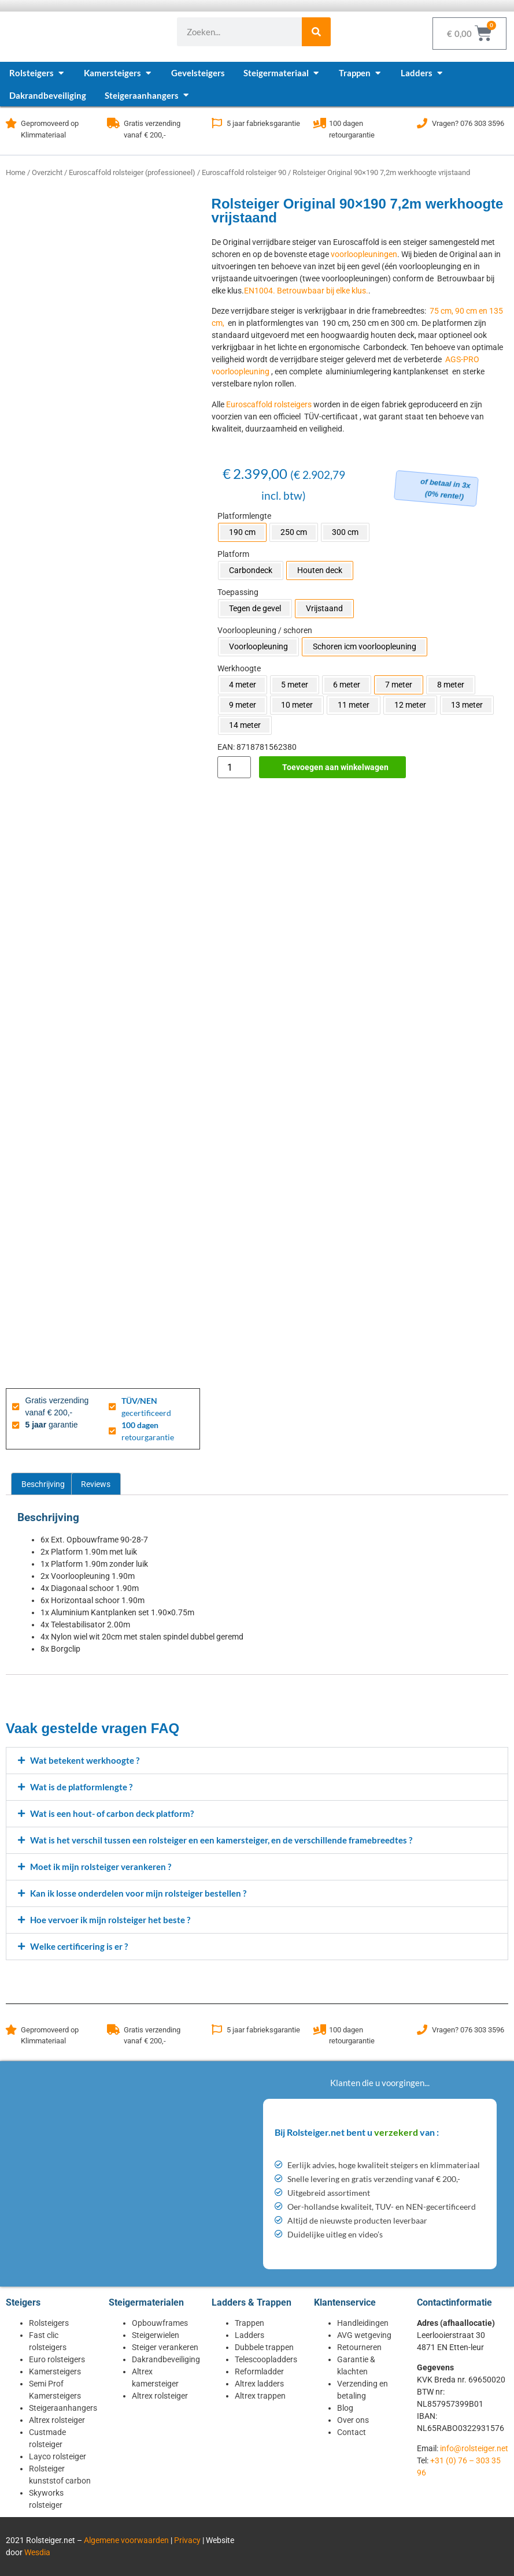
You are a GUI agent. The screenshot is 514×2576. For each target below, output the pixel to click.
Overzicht (47, 172)
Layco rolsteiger (57, 2456)
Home (15, 172)
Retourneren (359, 2347)
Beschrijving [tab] (43, 1484)
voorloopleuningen (364, 254)
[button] (257, 1761)
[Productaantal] (234, 767)
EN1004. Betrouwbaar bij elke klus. (306, 290)
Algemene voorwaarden (126, 2540)
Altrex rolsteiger (57, 2420)
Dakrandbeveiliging (166, 2359)
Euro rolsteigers (57, 2359)
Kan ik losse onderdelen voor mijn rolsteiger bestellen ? (138, 1893)
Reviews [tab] (95, 1484)
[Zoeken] (316, 31)
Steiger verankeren (165, 2347)
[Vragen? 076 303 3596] (422, 123)
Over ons (353, 2420)
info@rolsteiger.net (474, 2448)
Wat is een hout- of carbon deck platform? (112, 1813)
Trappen (249, 2323)
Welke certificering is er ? (79, 1946)
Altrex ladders (259, 2383)
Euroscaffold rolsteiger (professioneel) (132, 172)
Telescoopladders (266, 2359)
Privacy (187, 2540)
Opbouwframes (160, 2323)
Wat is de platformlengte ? (81, 1787)
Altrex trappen (260, 2395)
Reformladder (259, 2371)
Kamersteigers (55, 2371)
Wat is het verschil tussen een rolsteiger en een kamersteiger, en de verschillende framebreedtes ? (221, 1840)
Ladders (249, 2335)
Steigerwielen (155, 2335)
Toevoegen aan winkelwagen (335, 767)
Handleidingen (363, 2323)
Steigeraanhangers (63, 2408)
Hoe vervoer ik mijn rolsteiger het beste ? (110, 1920)
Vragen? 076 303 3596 (468, 123)
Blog (345, 2408)
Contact (351, 2432)
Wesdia (37, 2552)
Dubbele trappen (264, 2347)
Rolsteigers (49, 2323)
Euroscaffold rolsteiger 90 (244, 172)
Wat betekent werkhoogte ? (84, 1760)
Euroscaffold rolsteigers (269, 404)
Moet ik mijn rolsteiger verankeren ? (100, 1866)
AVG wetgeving (364, 2335)
